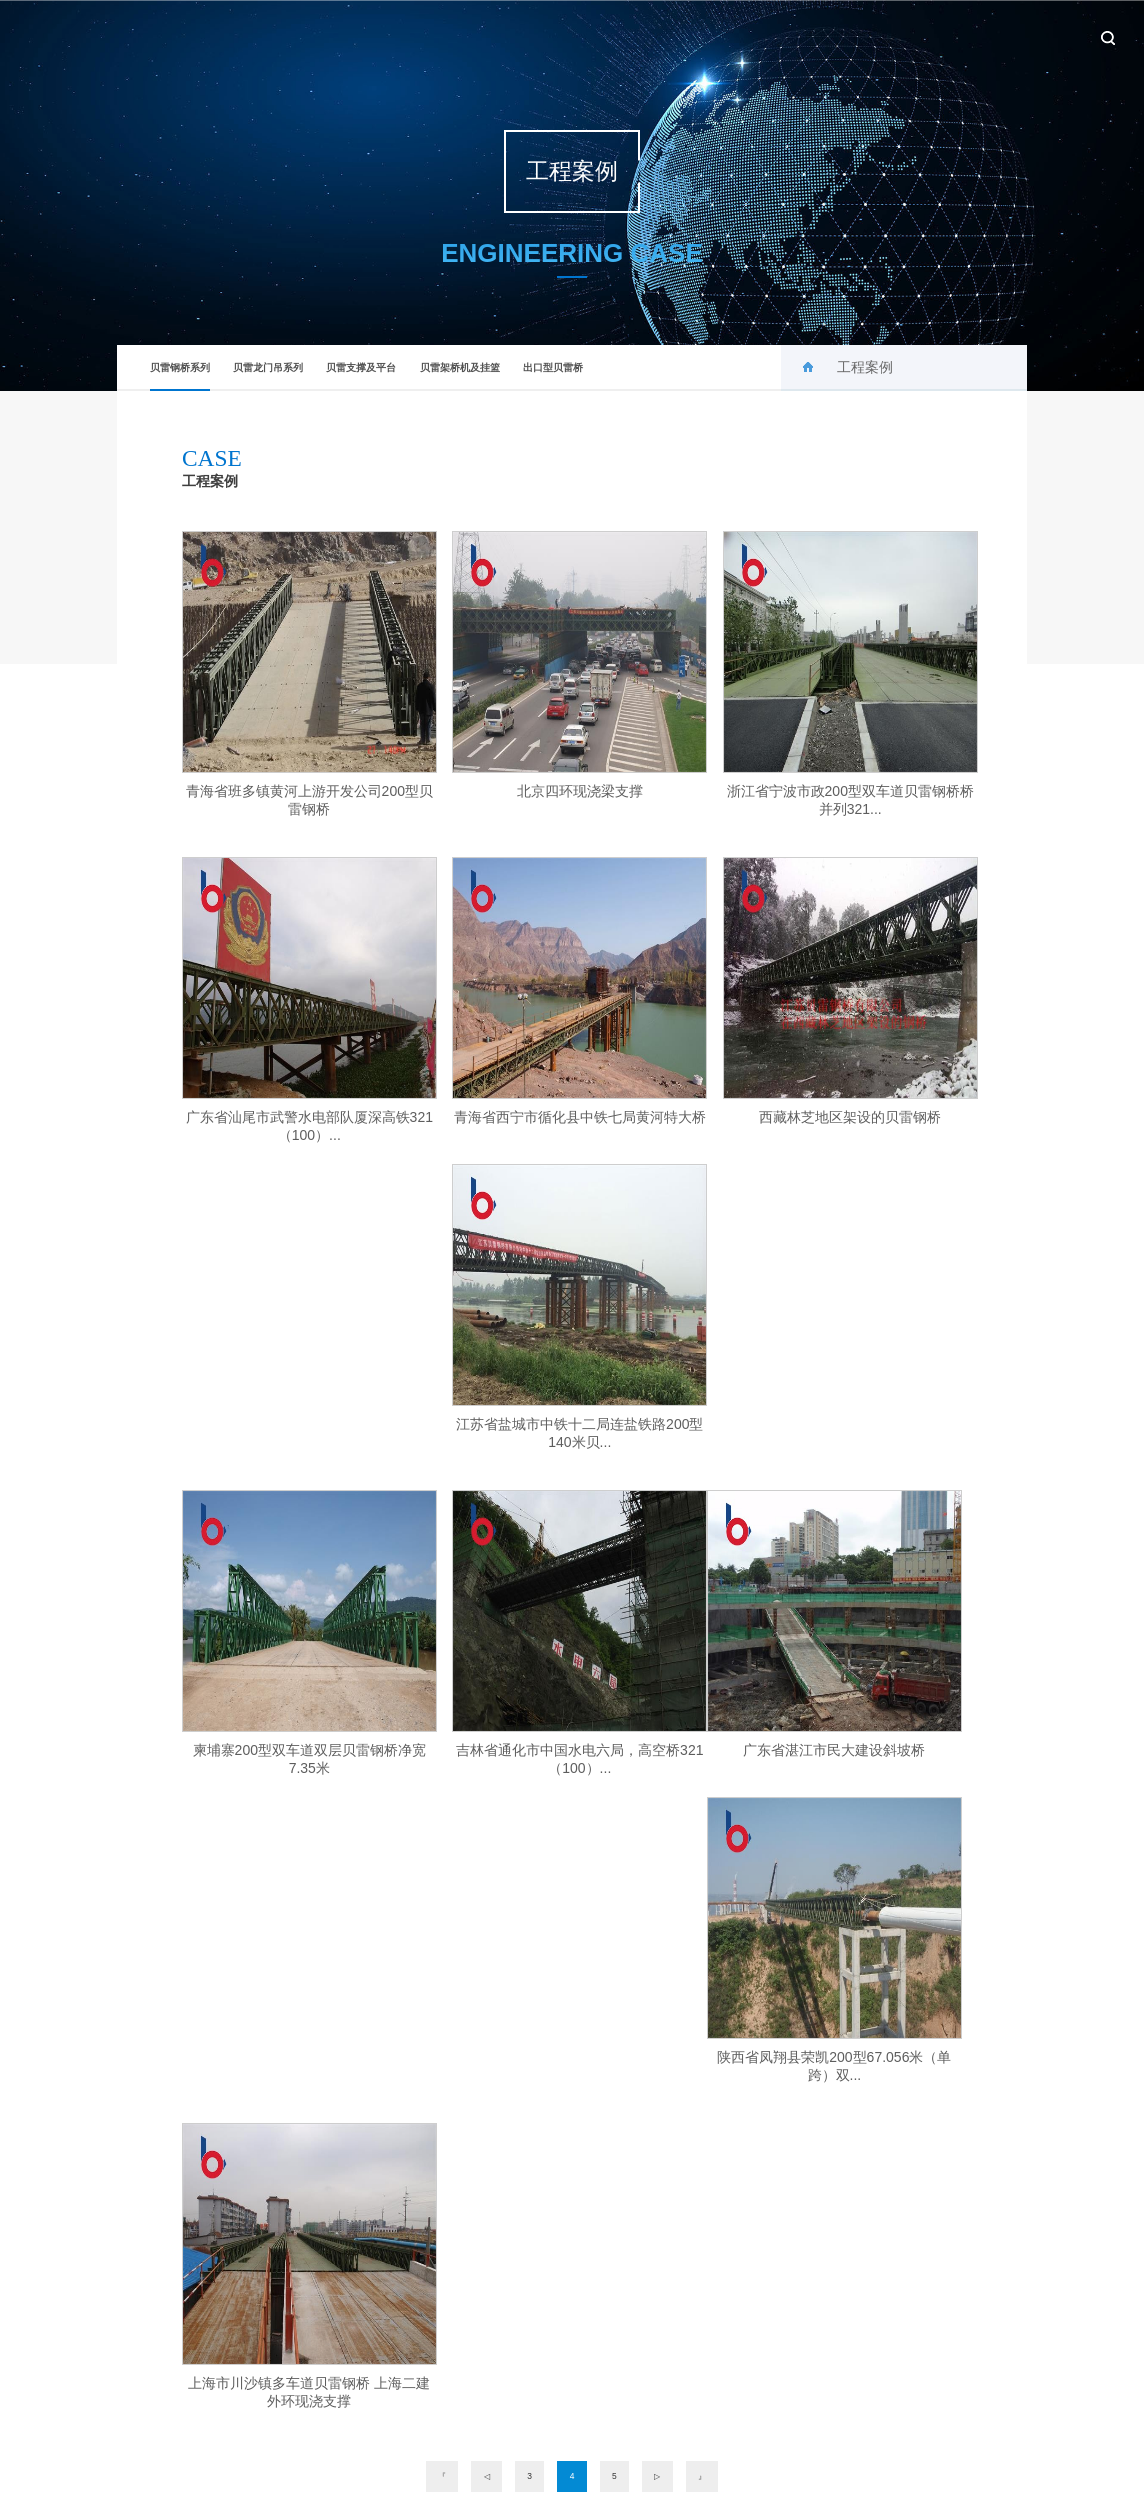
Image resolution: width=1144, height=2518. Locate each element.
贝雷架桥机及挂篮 (460, 367)
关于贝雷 (630, 35)
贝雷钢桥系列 (180, 376)
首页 (561, 35)
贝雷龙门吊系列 (268, 367)
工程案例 (867, 35)
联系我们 (1025, 35)
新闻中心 (709, 35)
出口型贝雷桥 (553, 367)
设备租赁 (946, 35)
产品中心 (788, 35)
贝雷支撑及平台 (361, 367)
